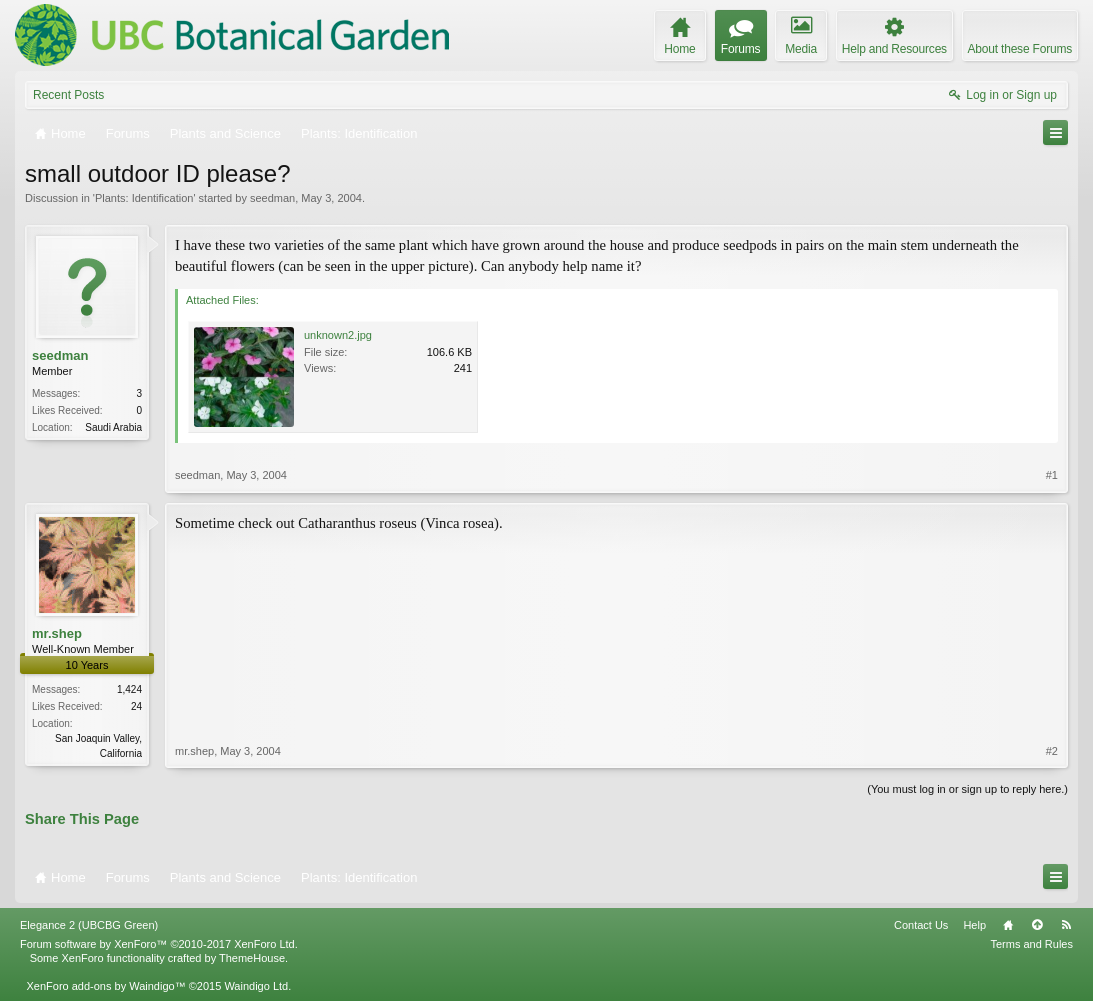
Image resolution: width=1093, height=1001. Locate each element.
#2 (1052, 751)
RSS (1066, 925)
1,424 (129, 689)
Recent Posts (68, 95)
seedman (272, 198)
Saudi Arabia (113, 427)
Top (1037, 925)
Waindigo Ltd (256, 986)
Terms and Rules (1031, 944)
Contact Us (921, 925)
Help (974, 925)
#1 (1052, 475)
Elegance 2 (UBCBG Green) (89, 925)
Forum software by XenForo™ (159, 944)
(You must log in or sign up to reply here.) (967, 789)
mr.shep (57, 633)
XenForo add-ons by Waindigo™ (105, 986)
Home (1008, 925)
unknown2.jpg (338, 335)
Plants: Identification (144, 198)
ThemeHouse (252, 958)
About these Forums (1020, 49)
